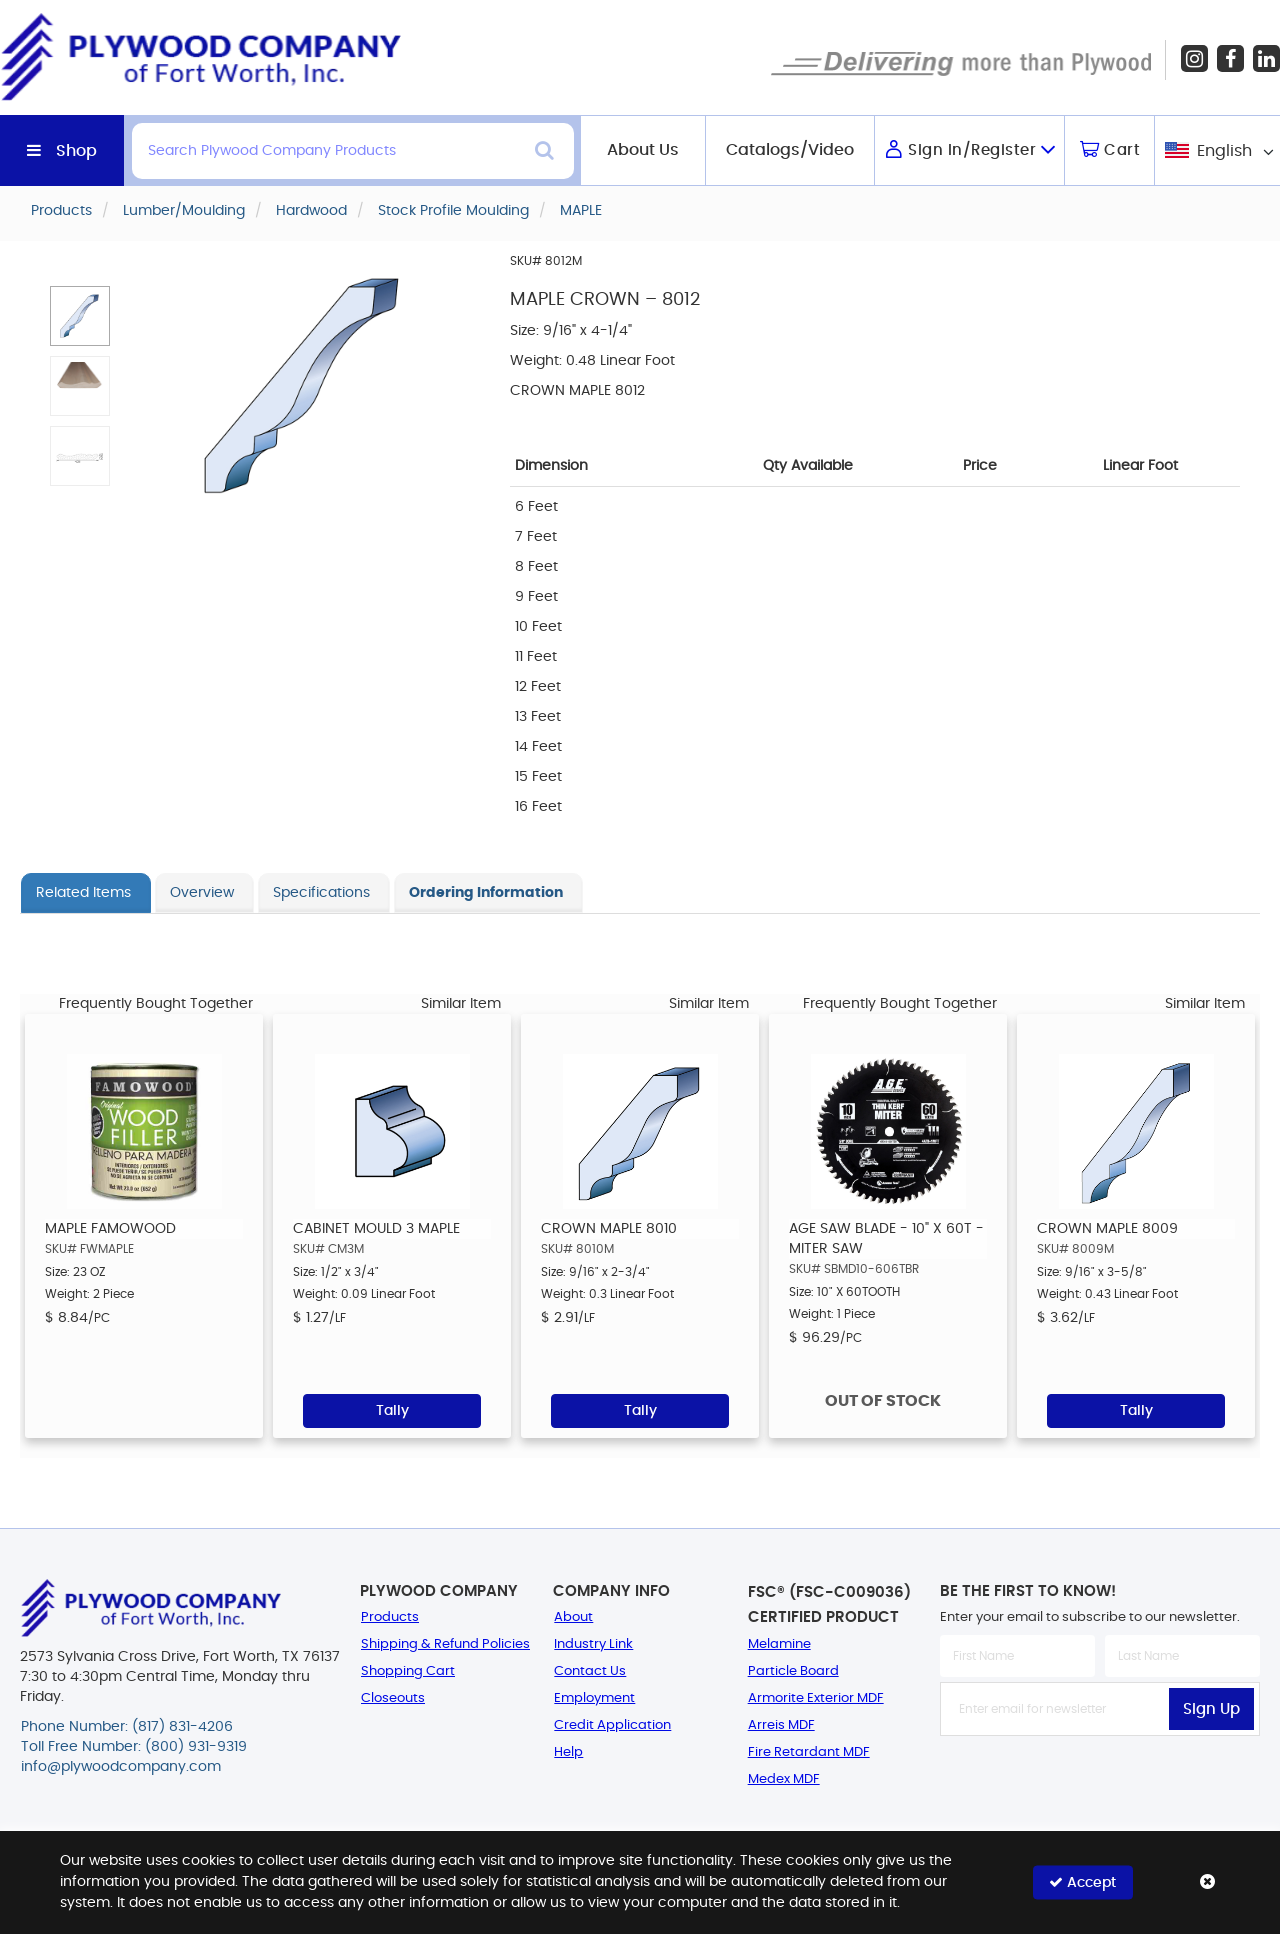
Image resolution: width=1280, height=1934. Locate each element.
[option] (144, 1226)
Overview (202, 893)
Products (390, 1617)
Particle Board (793, 1671)
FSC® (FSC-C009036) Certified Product (829, 1605)
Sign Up (1211, 1709)
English (1224, 151)
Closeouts (393, 1698)
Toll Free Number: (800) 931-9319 (134, 1747)
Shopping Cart (408, 1671)
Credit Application (612, 1725)
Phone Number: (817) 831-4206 (127, 1727)
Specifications (321, 893)
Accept (1082, 1882)
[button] (80, 316)
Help (568, 1752)
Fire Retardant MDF (809, 1752)
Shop (76, 151)
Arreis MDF (781, 1725)
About (573, 1617)
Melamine (779, 1644)
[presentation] (1100, 1780)
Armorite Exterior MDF (816, 1698)
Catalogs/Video (790, 150)
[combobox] (1217, 150)
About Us (643, 150)
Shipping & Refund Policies (445, 1644)
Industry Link (593, 1644)
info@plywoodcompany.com (121, 1767)
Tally (392, 1411)
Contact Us (590, 1671)
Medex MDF (784, 1779)
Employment (594, 1698)
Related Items (83, 893)
